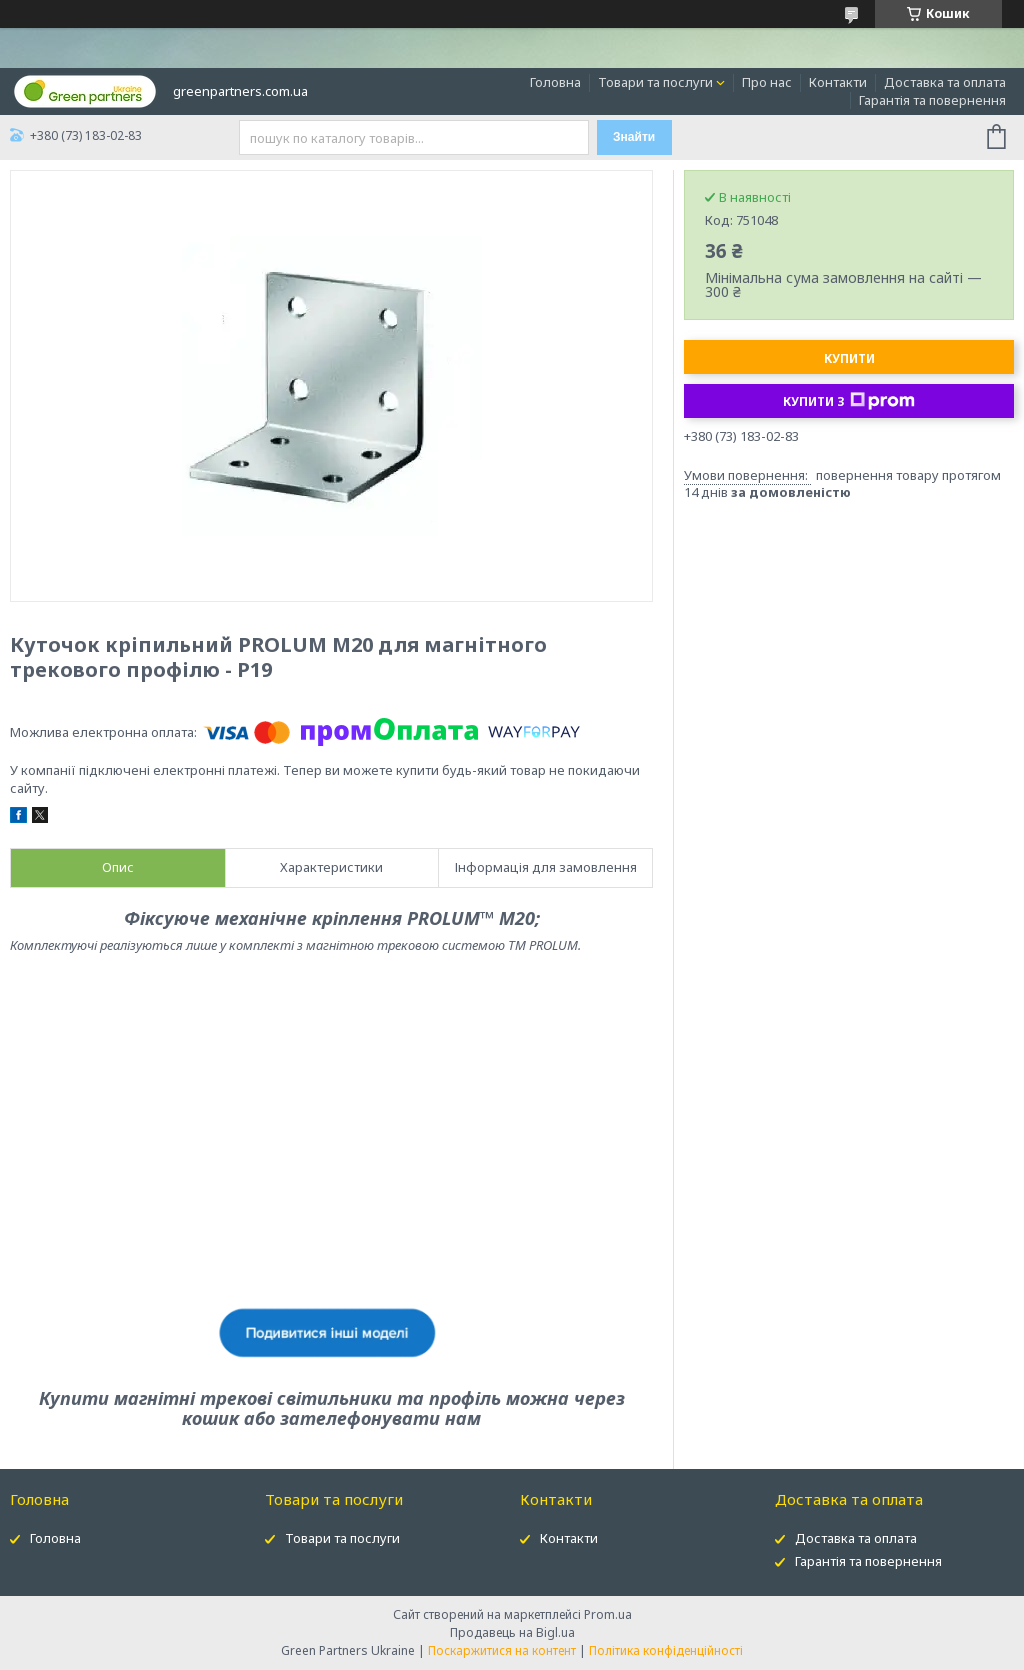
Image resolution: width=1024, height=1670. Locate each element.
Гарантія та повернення (932, 100)
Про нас (767, 82)
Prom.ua (608, 1614)
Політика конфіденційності (666, 1650)
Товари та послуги (655, 82)
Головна (555, 82)
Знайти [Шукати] (634, 137)
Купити (849, 358)
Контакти (838, 82)
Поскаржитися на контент (502, 1650)
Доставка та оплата (945, 82)
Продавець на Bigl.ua (512, 1632)
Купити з (849, 401)
